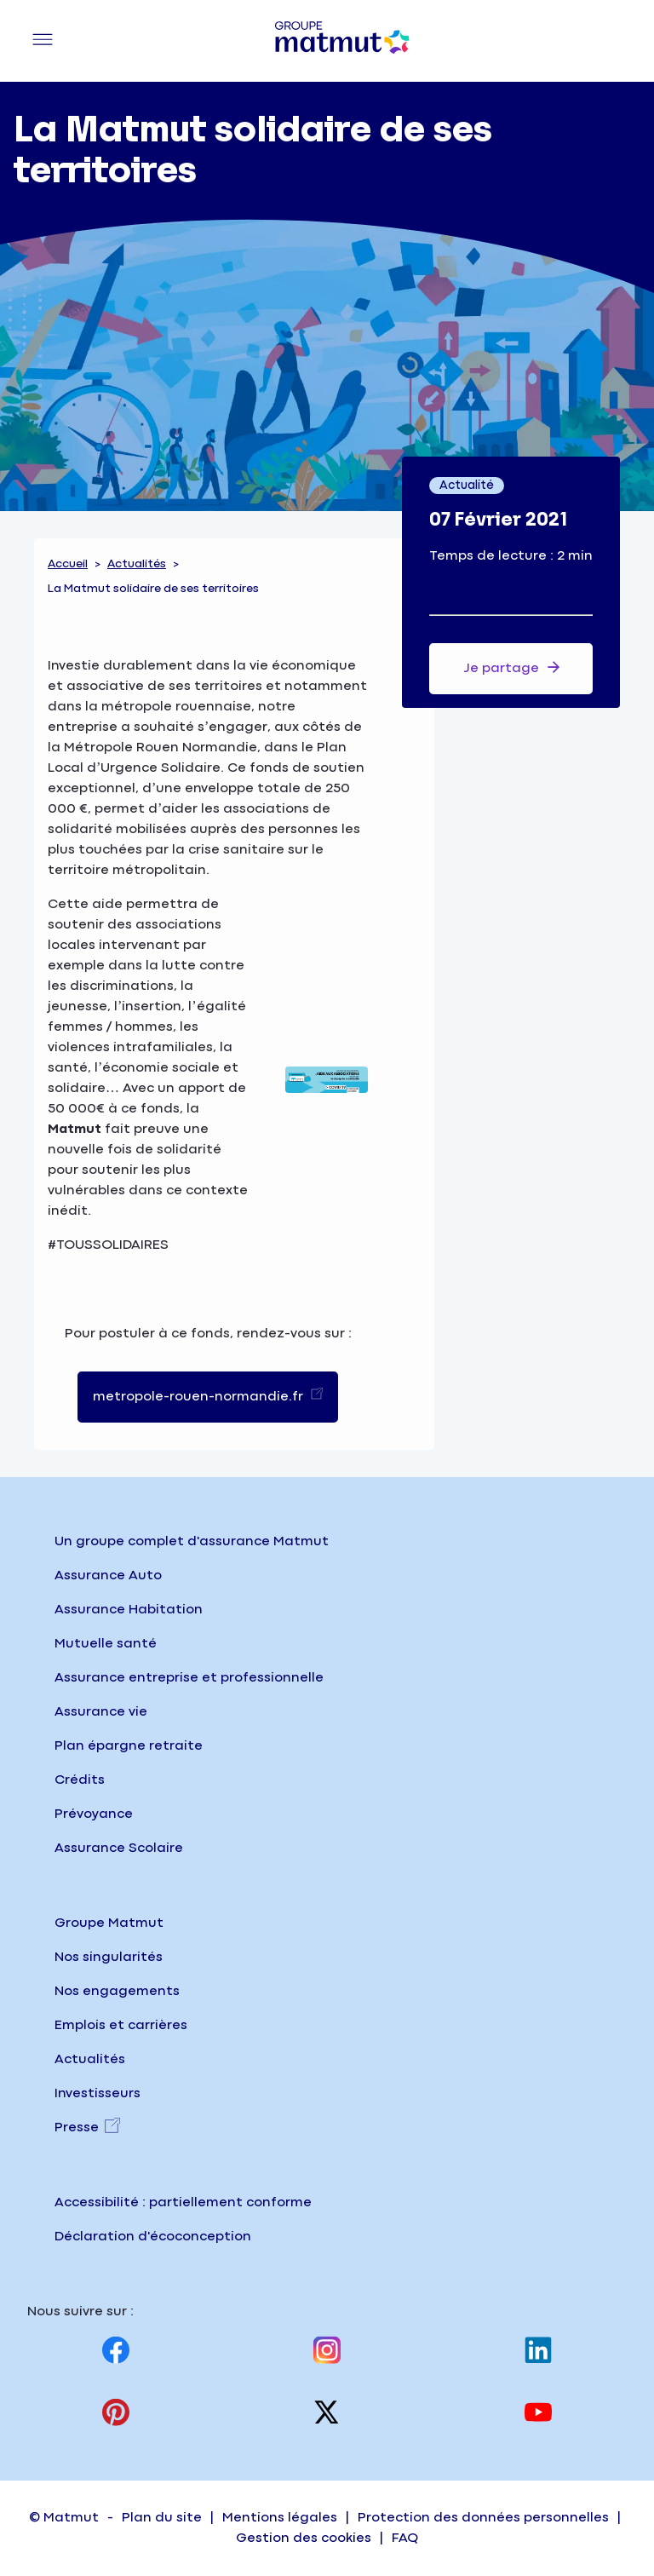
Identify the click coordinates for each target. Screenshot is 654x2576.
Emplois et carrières (120, 2025)
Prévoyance (93, 1814)
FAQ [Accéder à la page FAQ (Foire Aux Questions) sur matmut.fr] (405, 2538)
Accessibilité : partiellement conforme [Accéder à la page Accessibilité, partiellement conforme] (183, 2202)
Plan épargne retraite (128, 1746)
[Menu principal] (42, 41)
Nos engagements (117, 1991)
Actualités (136, 564)
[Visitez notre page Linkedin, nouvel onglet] (538, 2350)
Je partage (511, 667)
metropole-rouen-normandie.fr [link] (200, 1396)
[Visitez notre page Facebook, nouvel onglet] (115, 2350)
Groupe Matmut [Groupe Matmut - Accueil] (109, 1923)
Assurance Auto (108, 1575)
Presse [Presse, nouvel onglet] (76, 2127)
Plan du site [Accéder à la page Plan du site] (162, 2517)
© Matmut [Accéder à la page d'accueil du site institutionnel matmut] (64, 2517)
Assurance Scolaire (118, 1848)
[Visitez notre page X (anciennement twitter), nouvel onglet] (327, 2412)
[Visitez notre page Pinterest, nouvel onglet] (115, 2412)
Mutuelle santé (105, 1643)
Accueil (68, 564)
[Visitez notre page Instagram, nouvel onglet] (327, 2350)
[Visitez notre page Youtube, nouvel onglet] (538, 2412)
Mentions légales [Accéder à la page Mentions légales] (279, 2517)
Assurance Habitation (128, 1609)
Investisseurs (97, 2093)
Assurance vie (100, 1712)
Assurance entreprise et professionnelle (189, 1677)
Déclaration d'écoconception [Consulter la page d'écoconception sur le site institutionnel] (152, 2236)
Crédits (79, 1780)
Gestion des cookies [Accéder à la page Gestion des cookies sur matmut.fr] (303, 2538)
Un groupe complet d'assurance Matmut (191, 1541)
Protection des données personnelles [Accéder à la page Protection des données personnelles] (483, 2517)
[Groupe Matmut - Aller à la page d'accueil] (342, 41)
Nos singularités (108, 1957)
